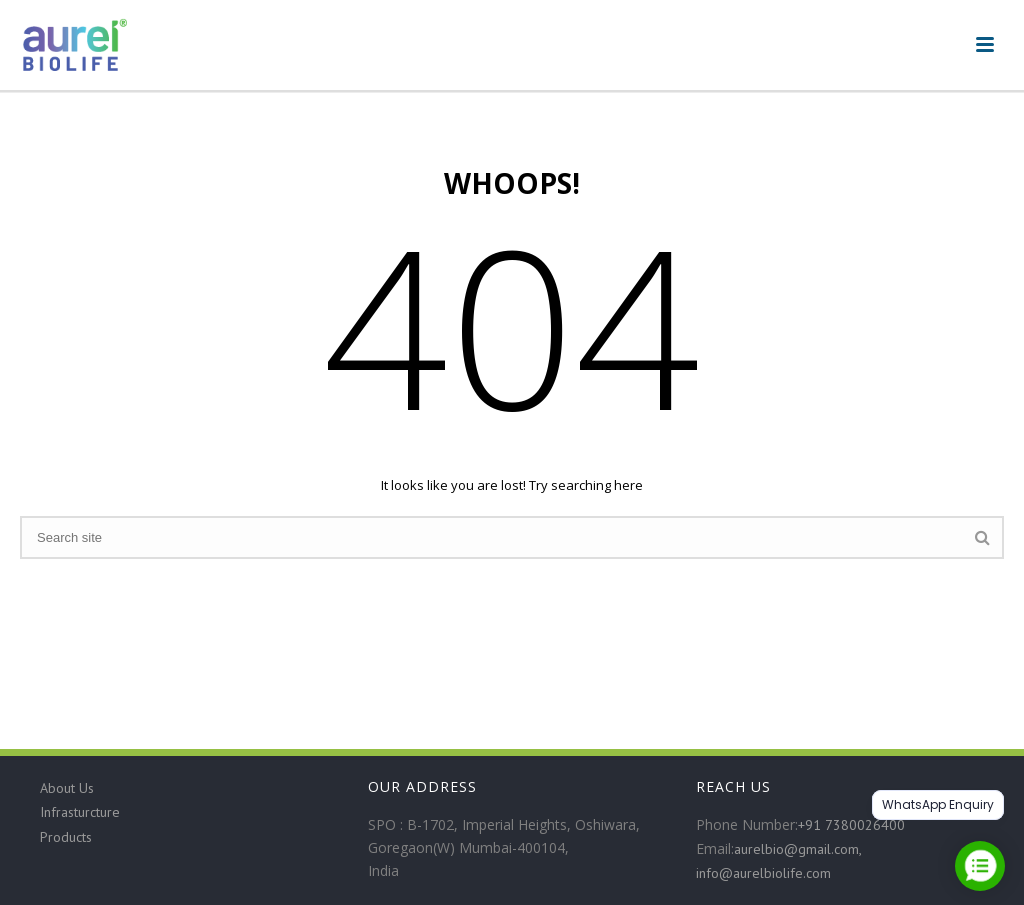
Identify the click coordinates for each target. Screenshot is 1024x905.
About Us (67, 788)
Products (66, 837)
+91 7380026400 (851, 825)
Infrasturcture (80, 812)
